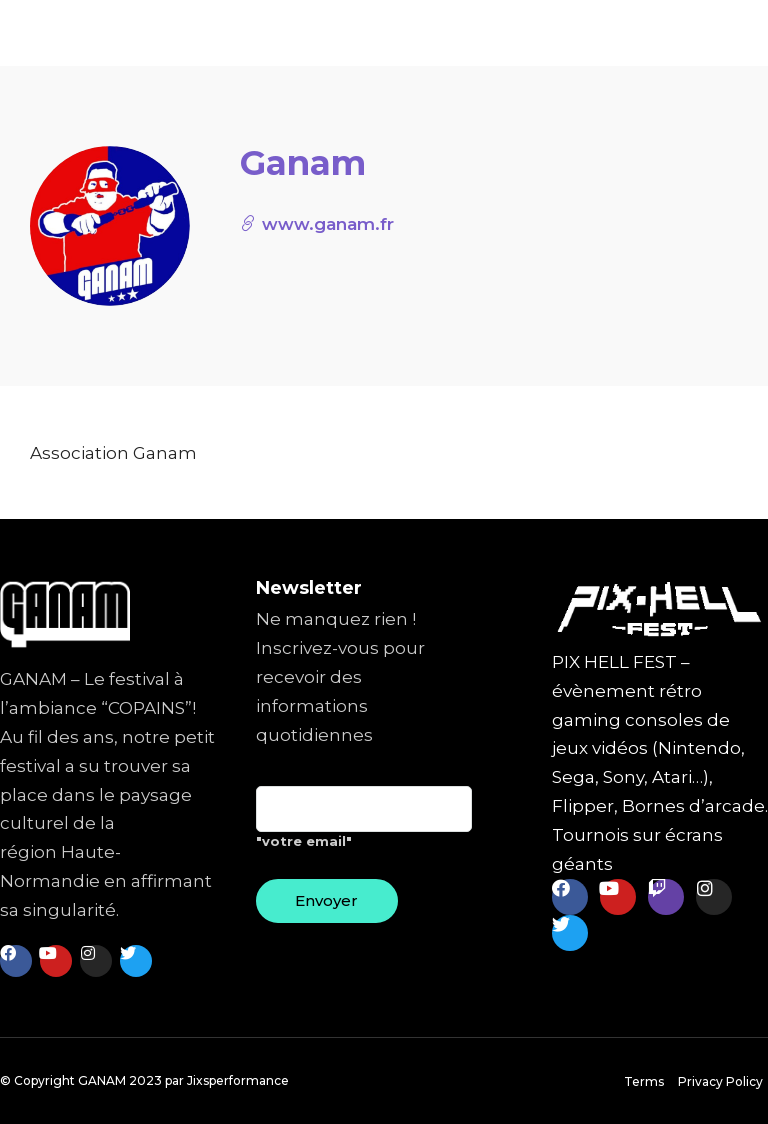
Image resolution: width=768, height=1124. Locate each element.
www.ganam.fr (317, 224)
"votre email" (364, 825)
